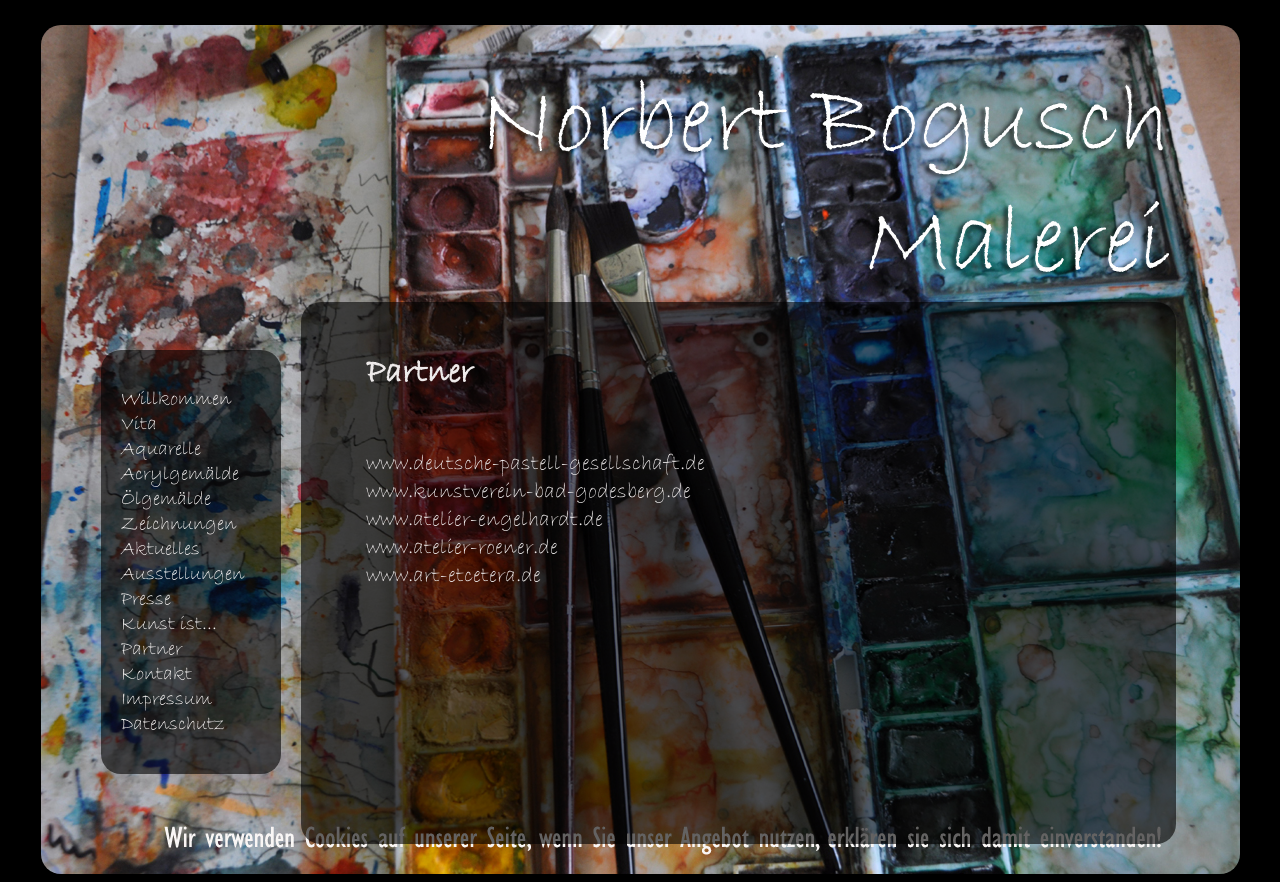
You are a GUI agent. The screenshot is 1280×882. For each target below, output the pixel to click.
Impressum (166, 699)
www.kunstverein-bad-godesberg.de (528, 492)
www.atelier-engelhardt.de (484, 520)
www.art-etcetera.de (453, 576)
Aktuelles (160, 549)
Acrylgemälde (180, 474)
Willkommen (176, 399)
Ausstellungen (182, 574)
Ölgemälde (166, 499)
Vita (139, 424)
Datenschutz (173, 724)
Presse (146, 599)
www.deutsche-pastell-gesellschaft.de (535, 464)
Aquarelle (161, 449)
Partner (151, 649)
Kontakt (156, 674)
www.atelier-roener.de (462, 548)
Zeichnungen (178, 524)
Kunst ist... (169, 624)
